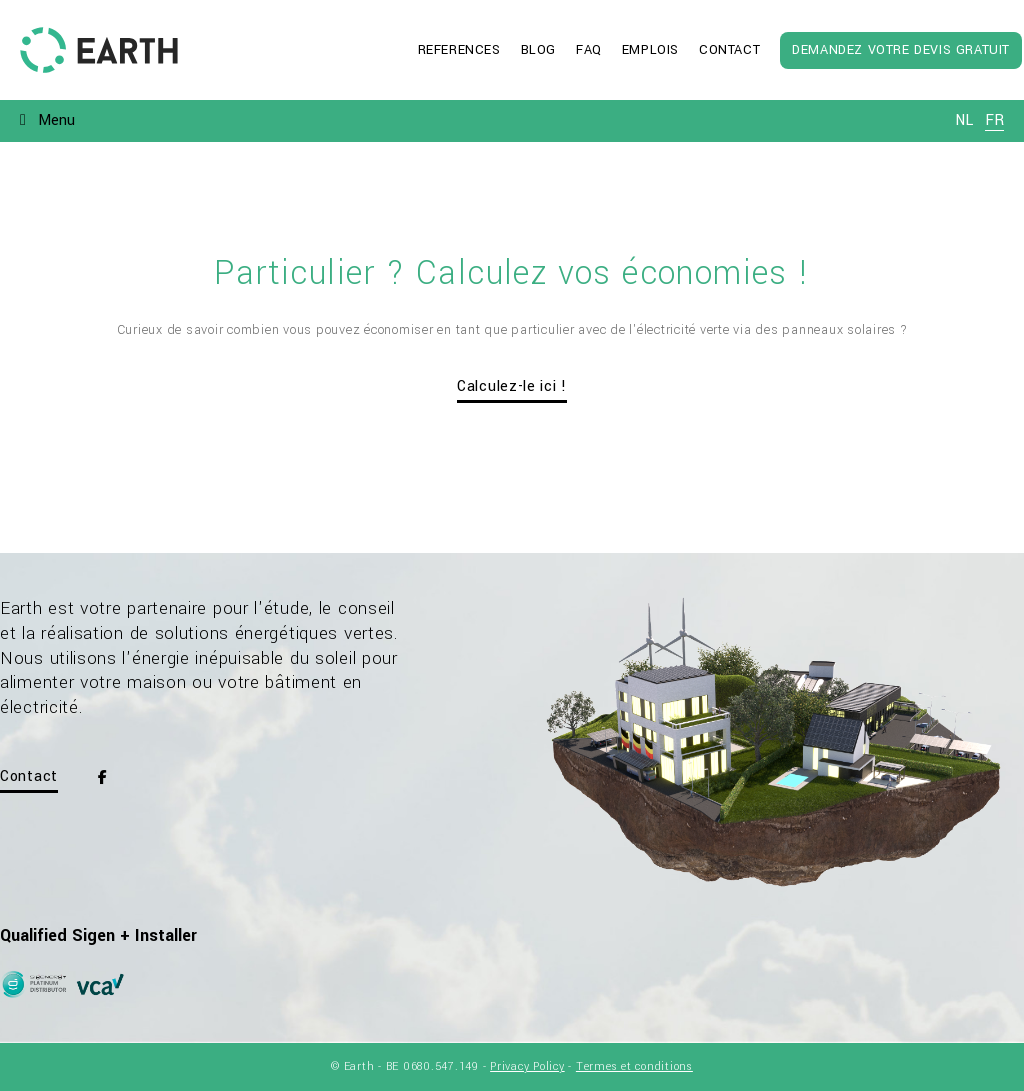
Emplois (650, 50)
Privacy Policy (527, 1066)
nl (964, 120)
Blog (538, 50)
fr (994, 120)
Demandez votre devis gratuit (901, 50)
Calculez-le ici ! (512, 386)
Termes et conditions (634, 1066)
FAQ (589, 50)
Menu (56, 120)
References (459, 50)
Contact (729, 50)
